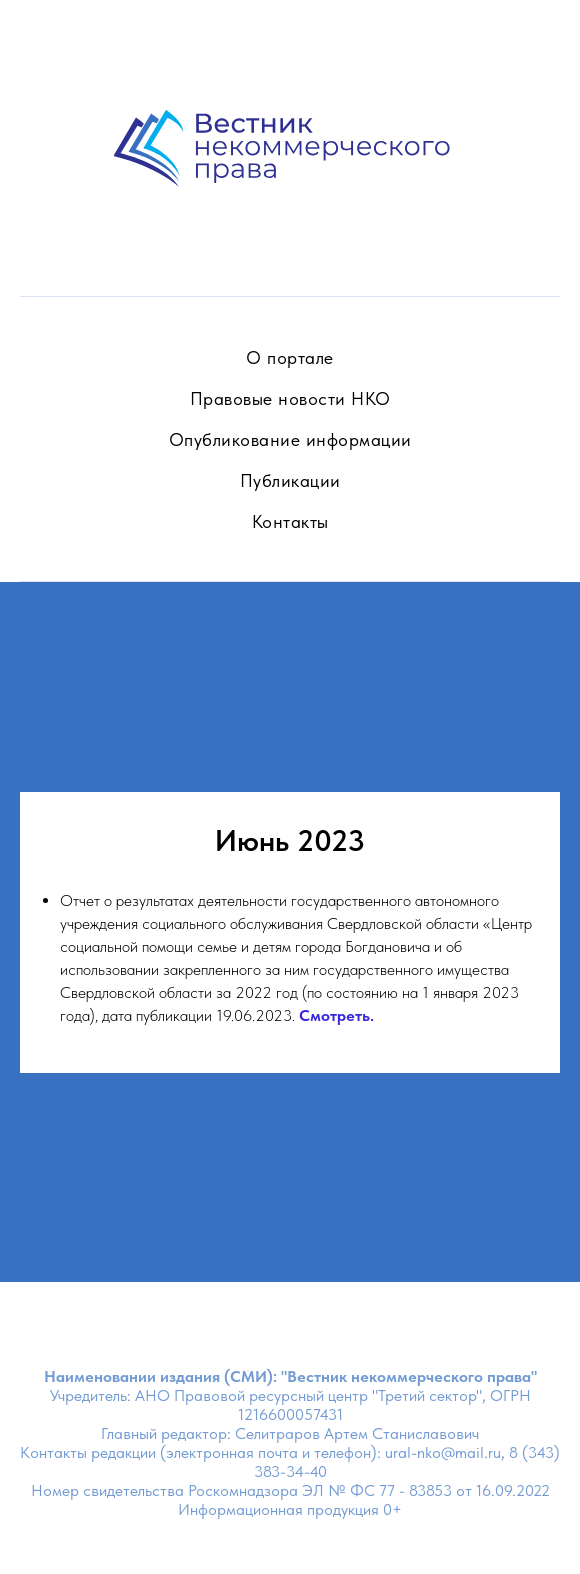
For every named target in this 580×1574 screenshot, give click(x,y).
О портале (290, 357)
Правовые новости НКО (290, 398)
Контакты (290, 521)
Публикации (290, 480)
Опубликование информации (290, 439)
